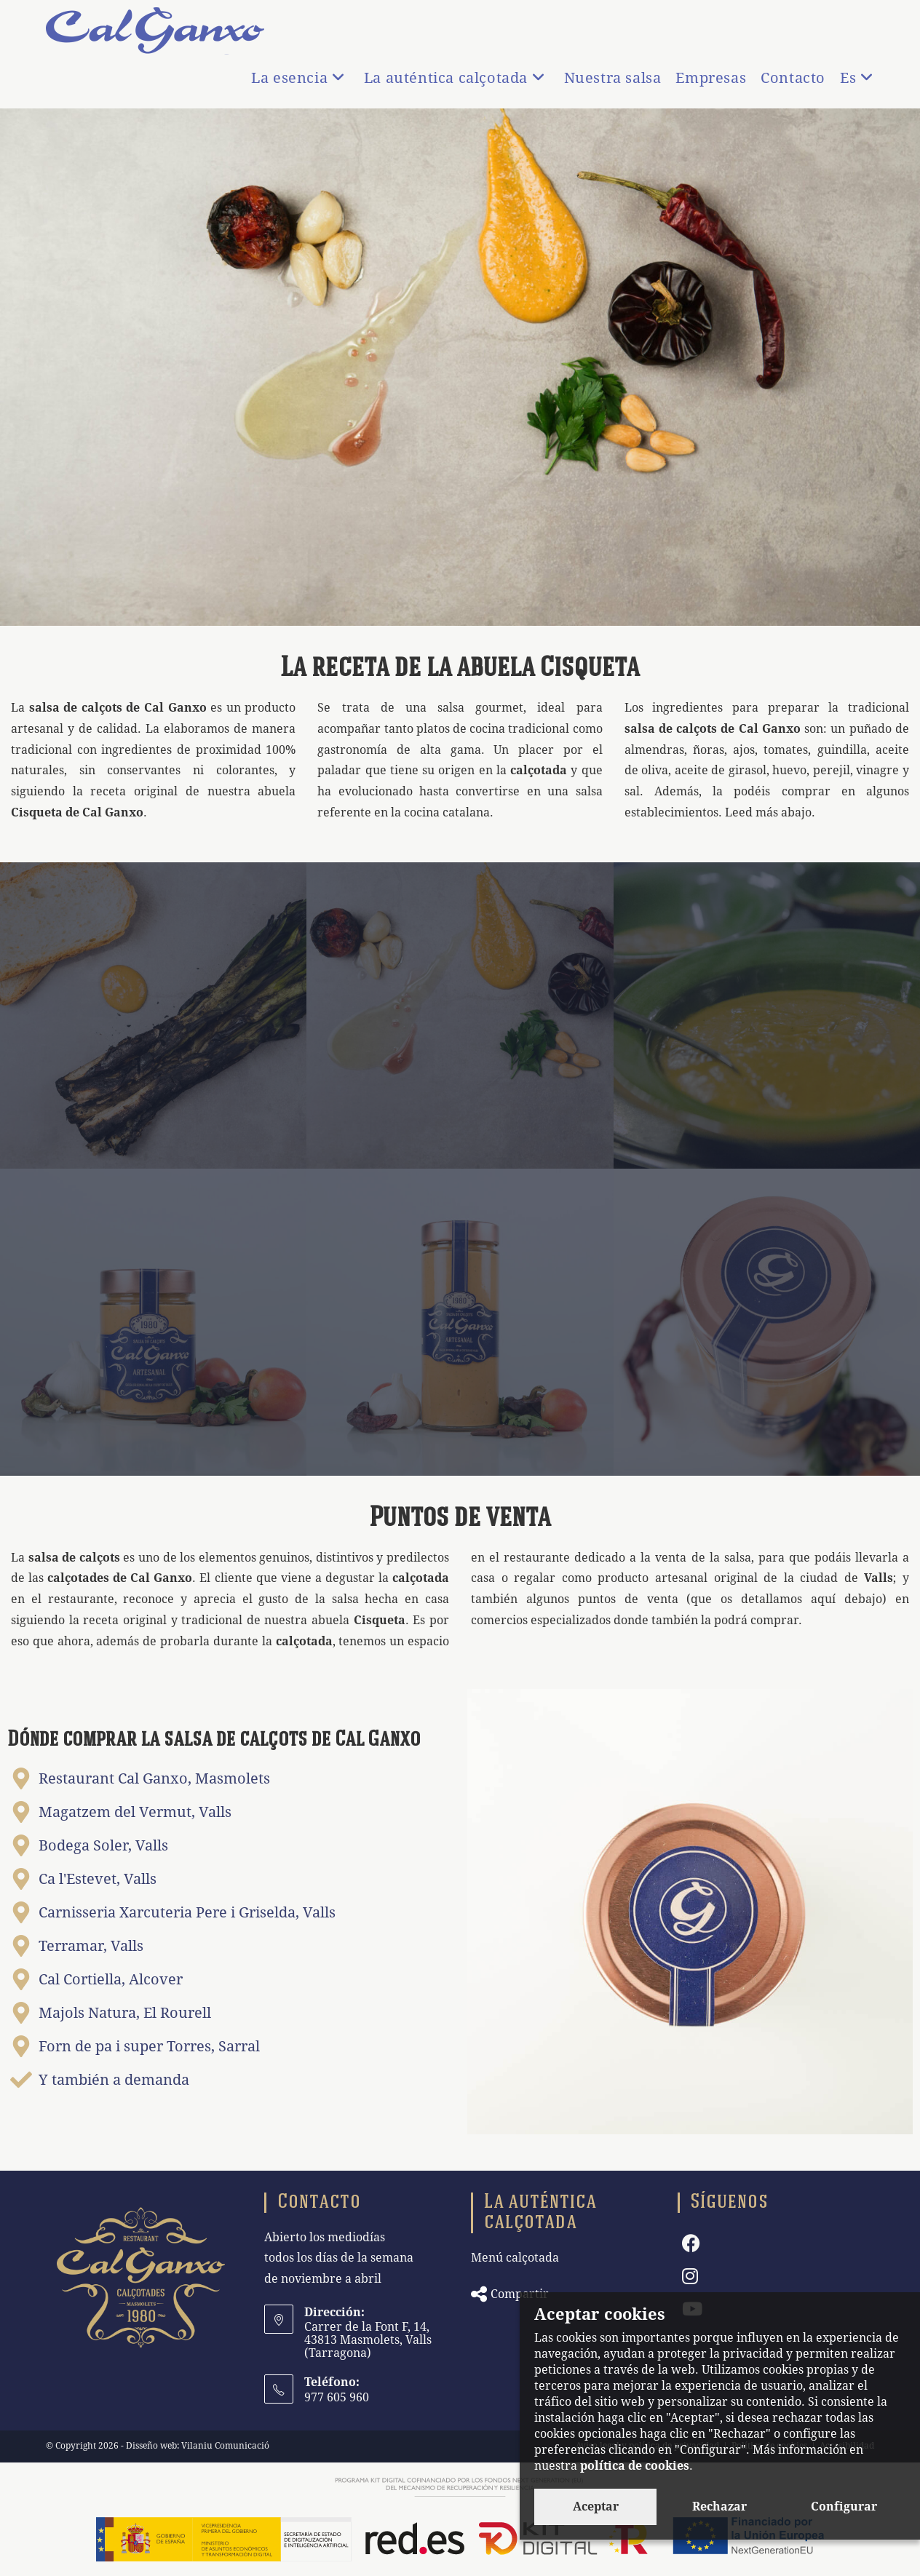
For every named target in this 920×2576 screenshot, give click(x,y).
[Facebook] (691, 2243)
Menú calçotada (515, 2258)
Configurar (844, 2506)
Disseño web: (152, 2446)
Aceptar (596, 2506)
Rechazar (719, 2506)
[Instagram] (690, 2276)
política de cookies (634, 2466)
